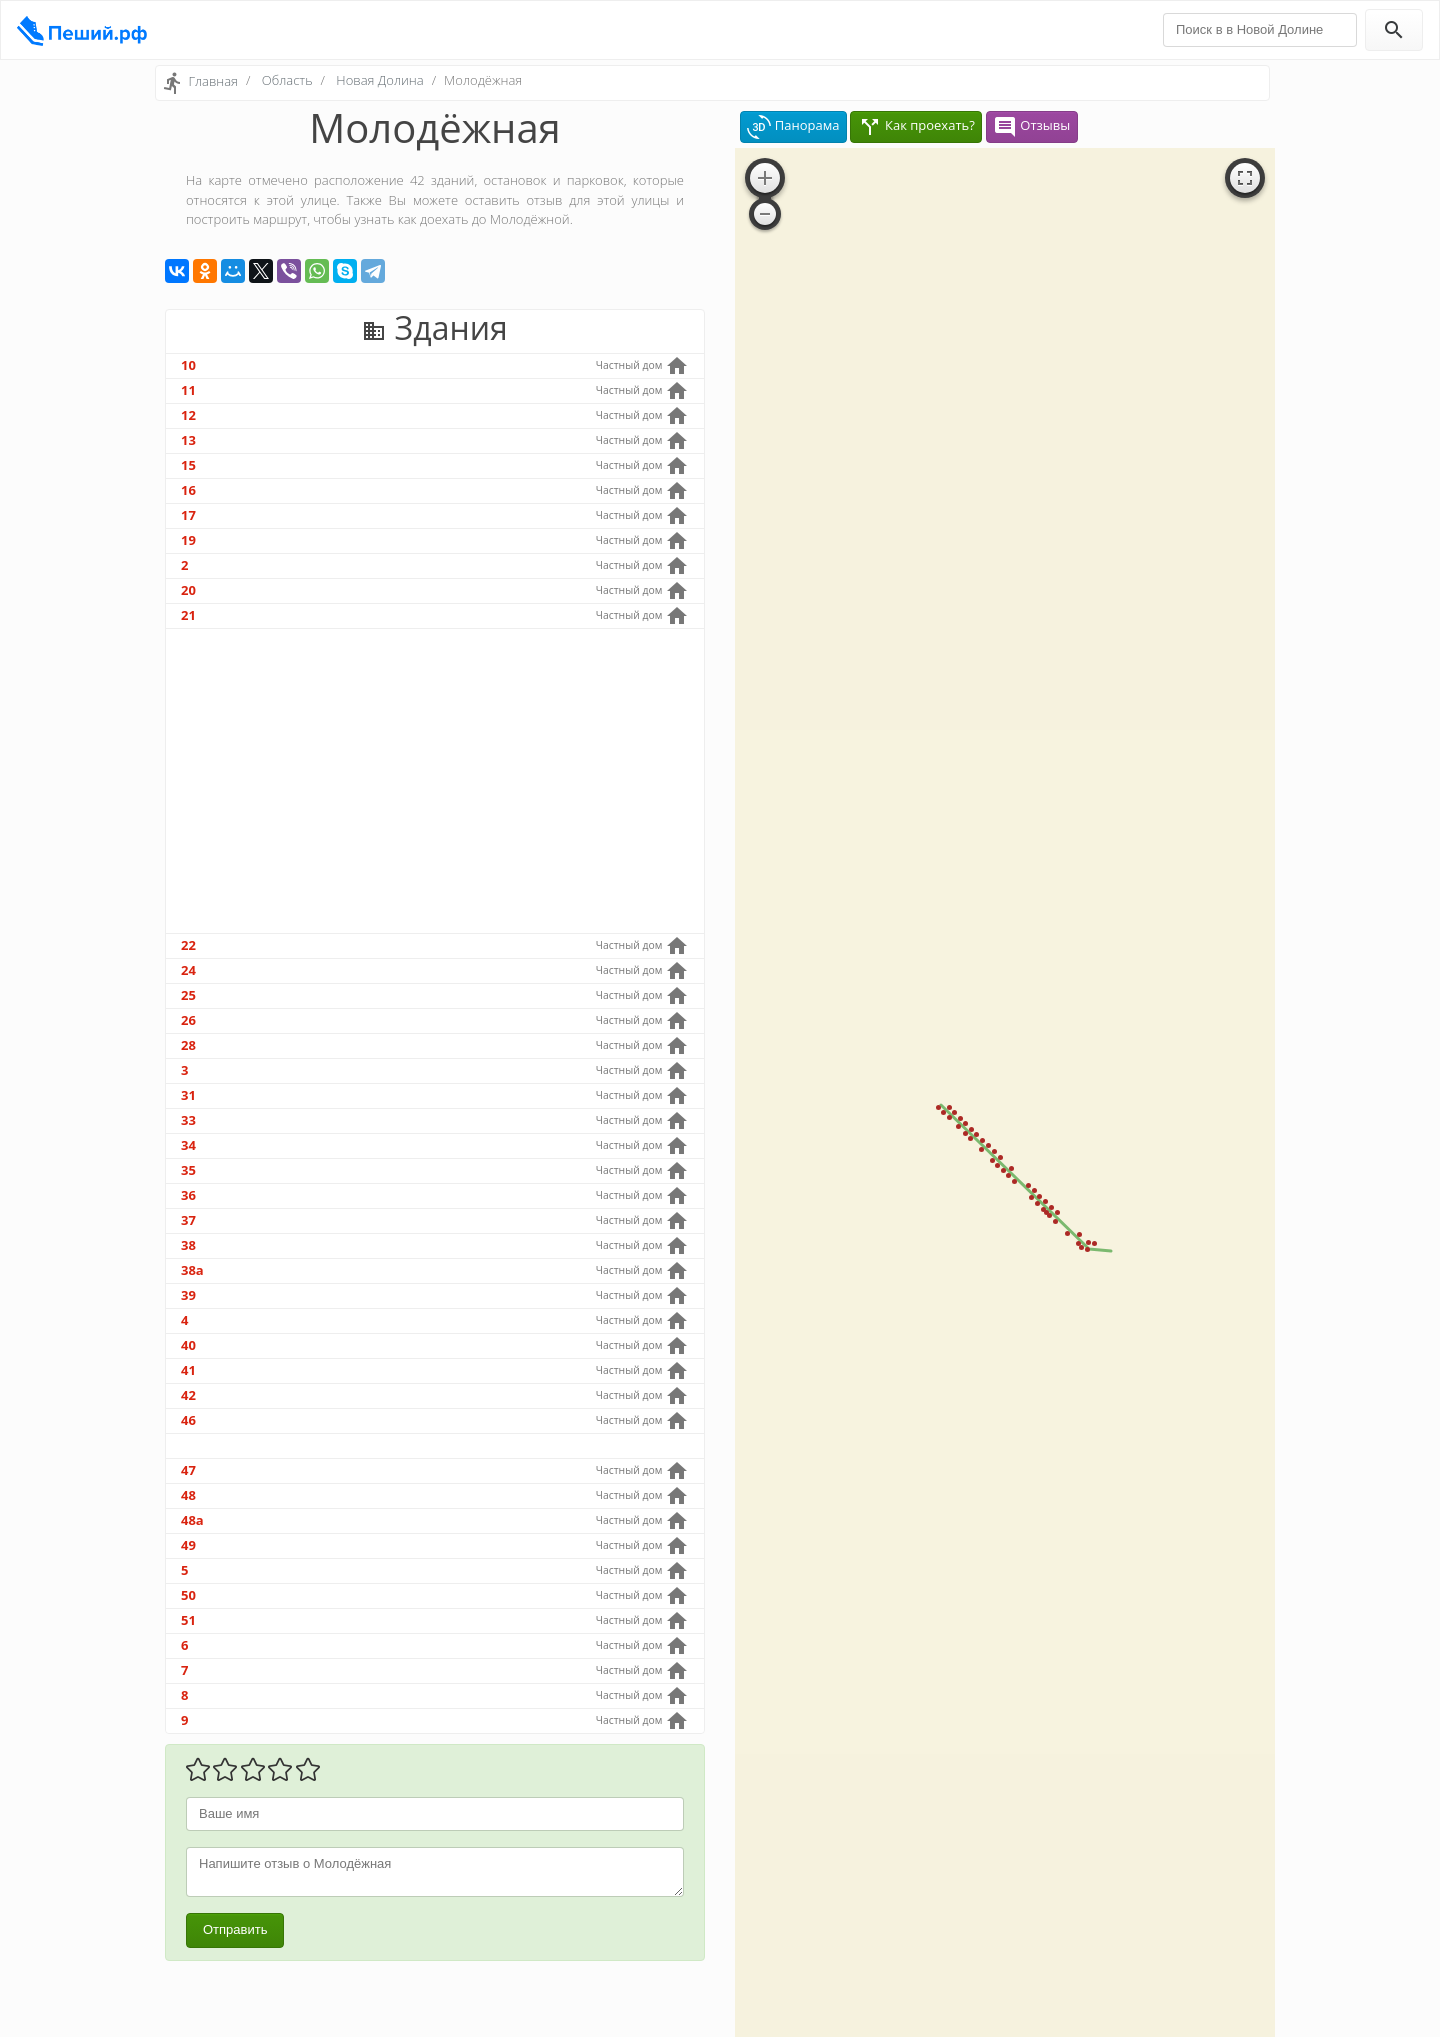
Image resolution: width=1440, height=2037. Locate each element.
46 (188, 1420)
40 (188, 1345)
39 (188, 1295)
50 (188, 1595)
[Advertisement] (435, 781)
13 (188, 440)
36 (188, 1195)
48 (188, 1495)
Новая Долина (379, 80)
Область (287, 80)
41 (188, 1370)
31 (188, 1095)
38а (192, 1270)
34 (188, 1145)
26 (188, 1020)
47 (188, 1470)
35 (188, 1170)
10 (188, 365)
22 (188, 945)
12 (188, 415)
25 (188, 995)
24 (188, 970)
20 (188, 590)
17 (188, 515)
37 (188, 1220)
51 (188, 1620)
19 (188, 540)
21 (188, 615)
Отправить (235, 1929)
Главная (213, 81)
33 (188, 1120)
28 (188, 1045)
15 (188, 465)
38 (188, 1245)
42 (188, 1395)
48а (192, 1520)
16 (188, 490)
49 (188, 1545)
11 (188, 390)
